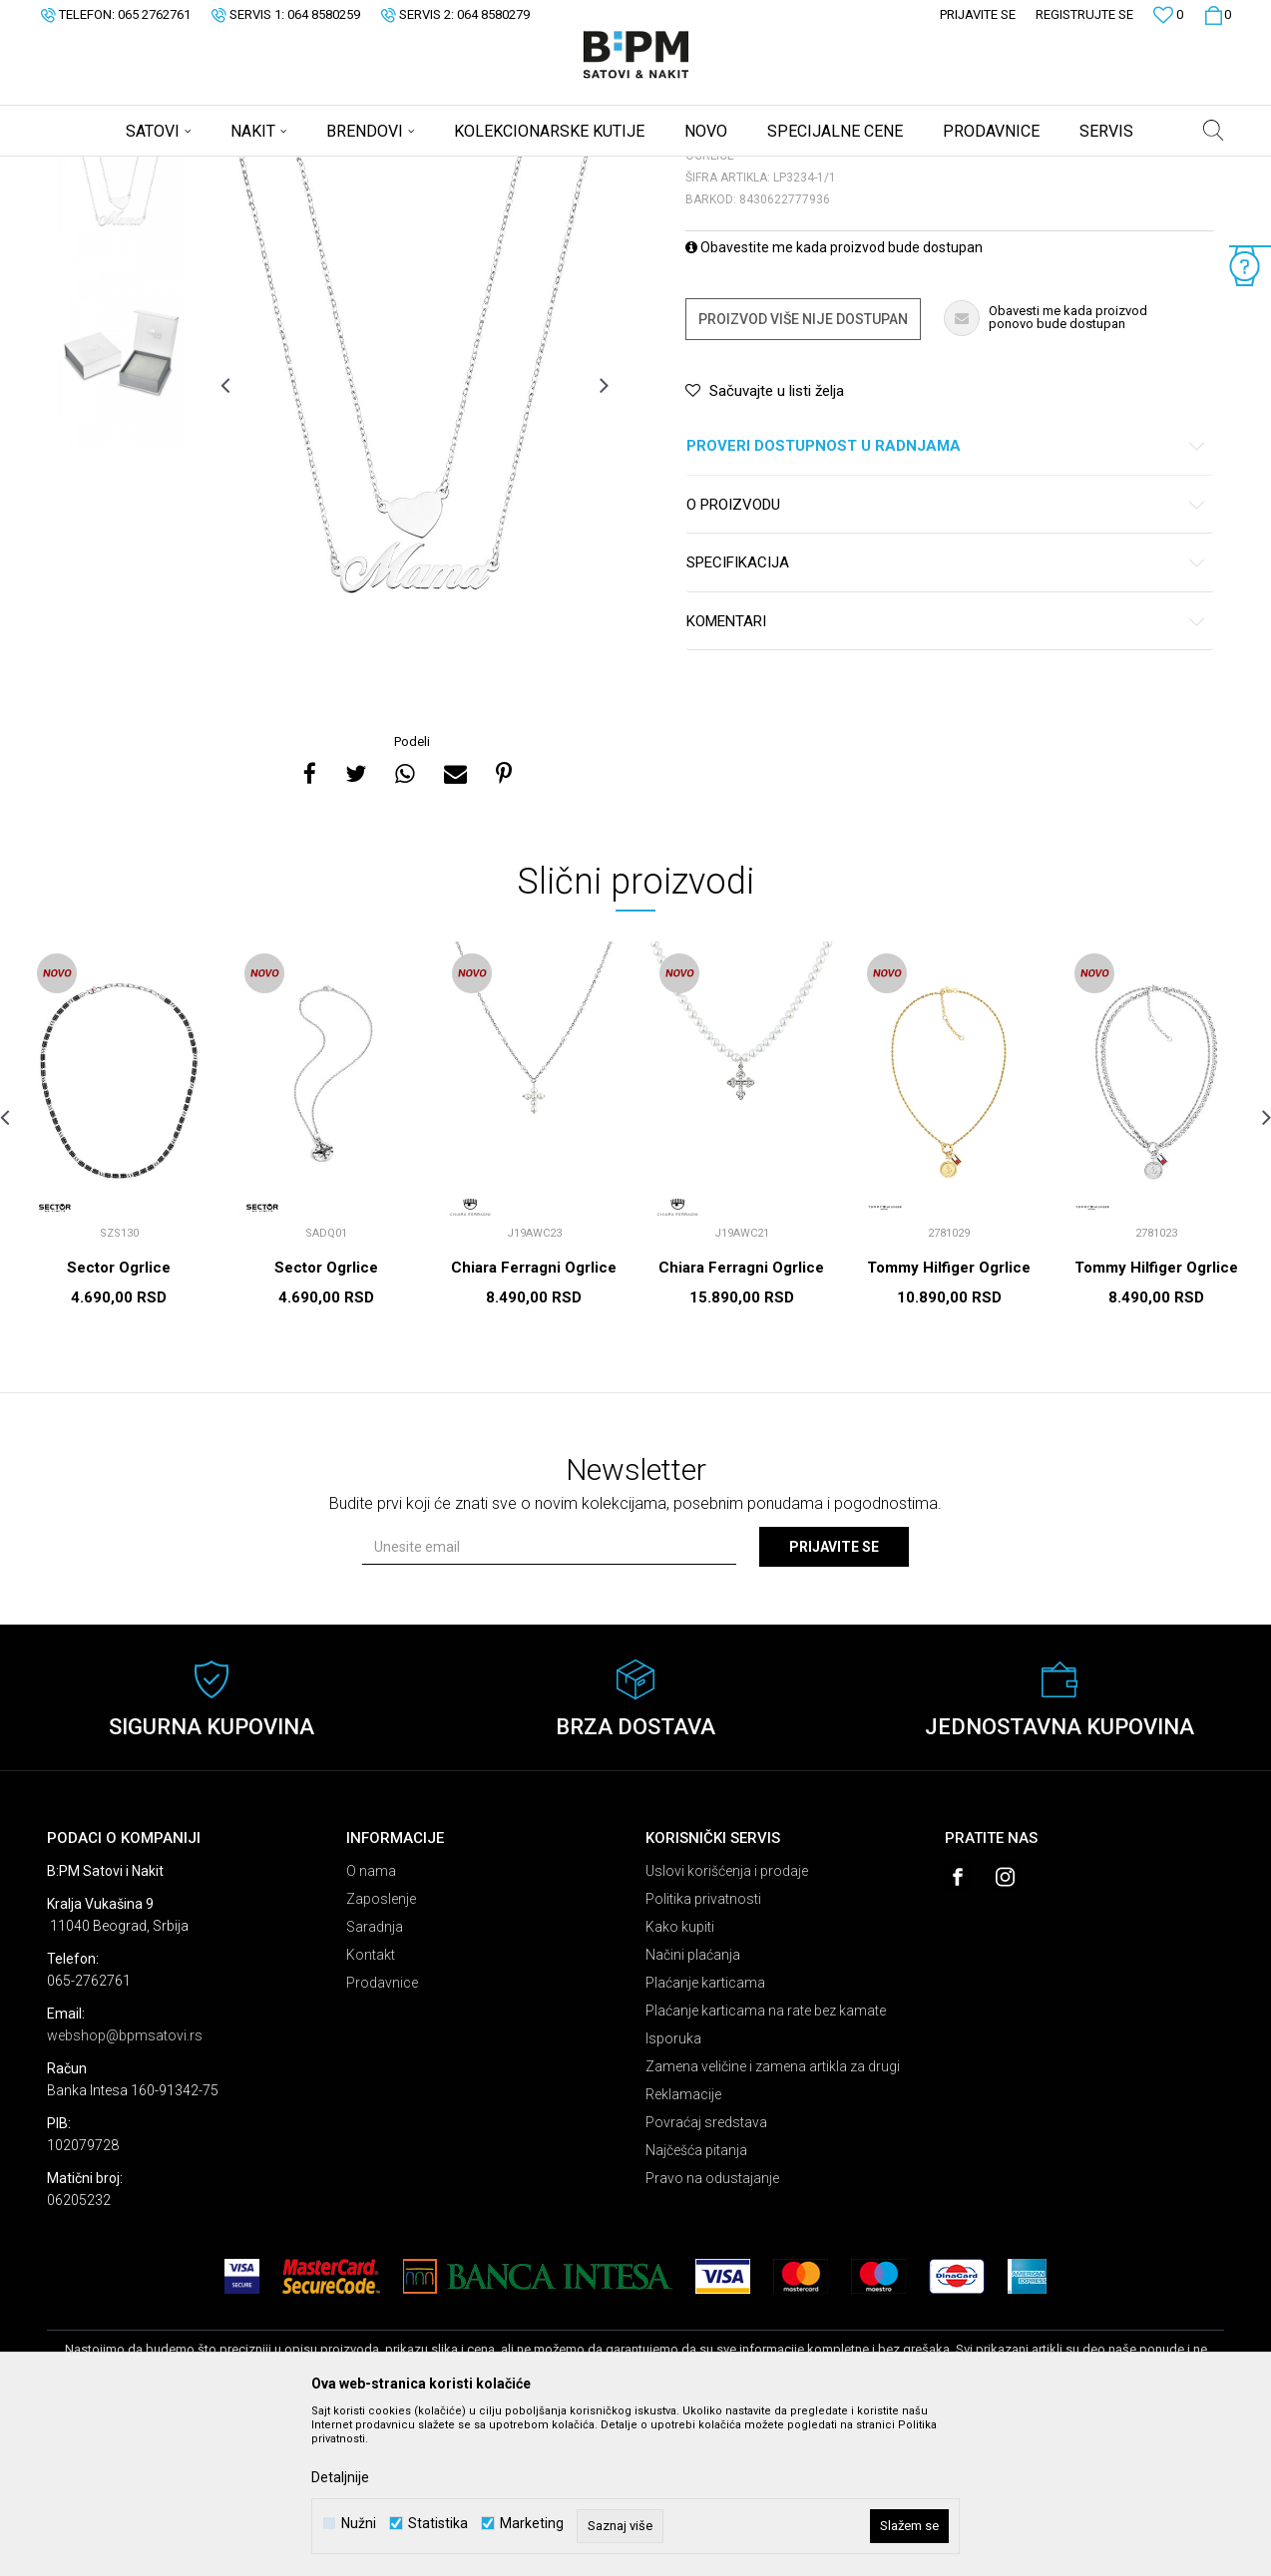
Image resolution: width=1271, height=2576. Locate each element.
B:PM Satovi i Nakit (98, 170)
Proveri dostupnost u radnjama (946, 602)
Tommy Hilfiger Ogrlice (949, 1424)
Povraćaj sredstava (706, 2279)
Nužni (358, 2523)
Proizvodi (189, 170)
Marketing (532, 2523)
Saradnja (374, 2083)
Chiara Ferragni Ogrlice (534, 1424)
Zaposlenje (381, 2055)
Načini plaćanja (692, 2111)
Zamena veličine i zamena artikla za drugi (772, 2223)
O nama (371, 2027)
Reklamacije (683, 2251)
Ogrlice (292, 170)
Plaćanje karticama (705, 2139)
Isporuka (673, 2195)
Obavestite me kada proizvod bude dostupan (834, 404)
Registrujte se (1084, 14)
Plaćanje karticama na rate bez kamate (765, 2167)
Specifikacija (946, 719)
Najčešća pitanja (696, 2307)
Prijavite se (834, 1703)
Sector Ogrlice (119, 1424)
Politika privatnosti (703, 2055)
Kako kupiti (679, 2083)
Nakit (243, 170)
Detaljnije (340, 2477)
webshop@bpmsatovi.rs (125, 2192)
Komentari (946, 778)
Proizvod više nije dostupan (803, 476)
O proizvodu (946, 661)
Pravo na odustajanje (712, 2335)
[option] (121, 320)
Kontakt (370, 2111)
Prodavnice (382, 2139)
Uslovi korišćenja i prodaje (726, 2027)
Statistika (438, 2523)
